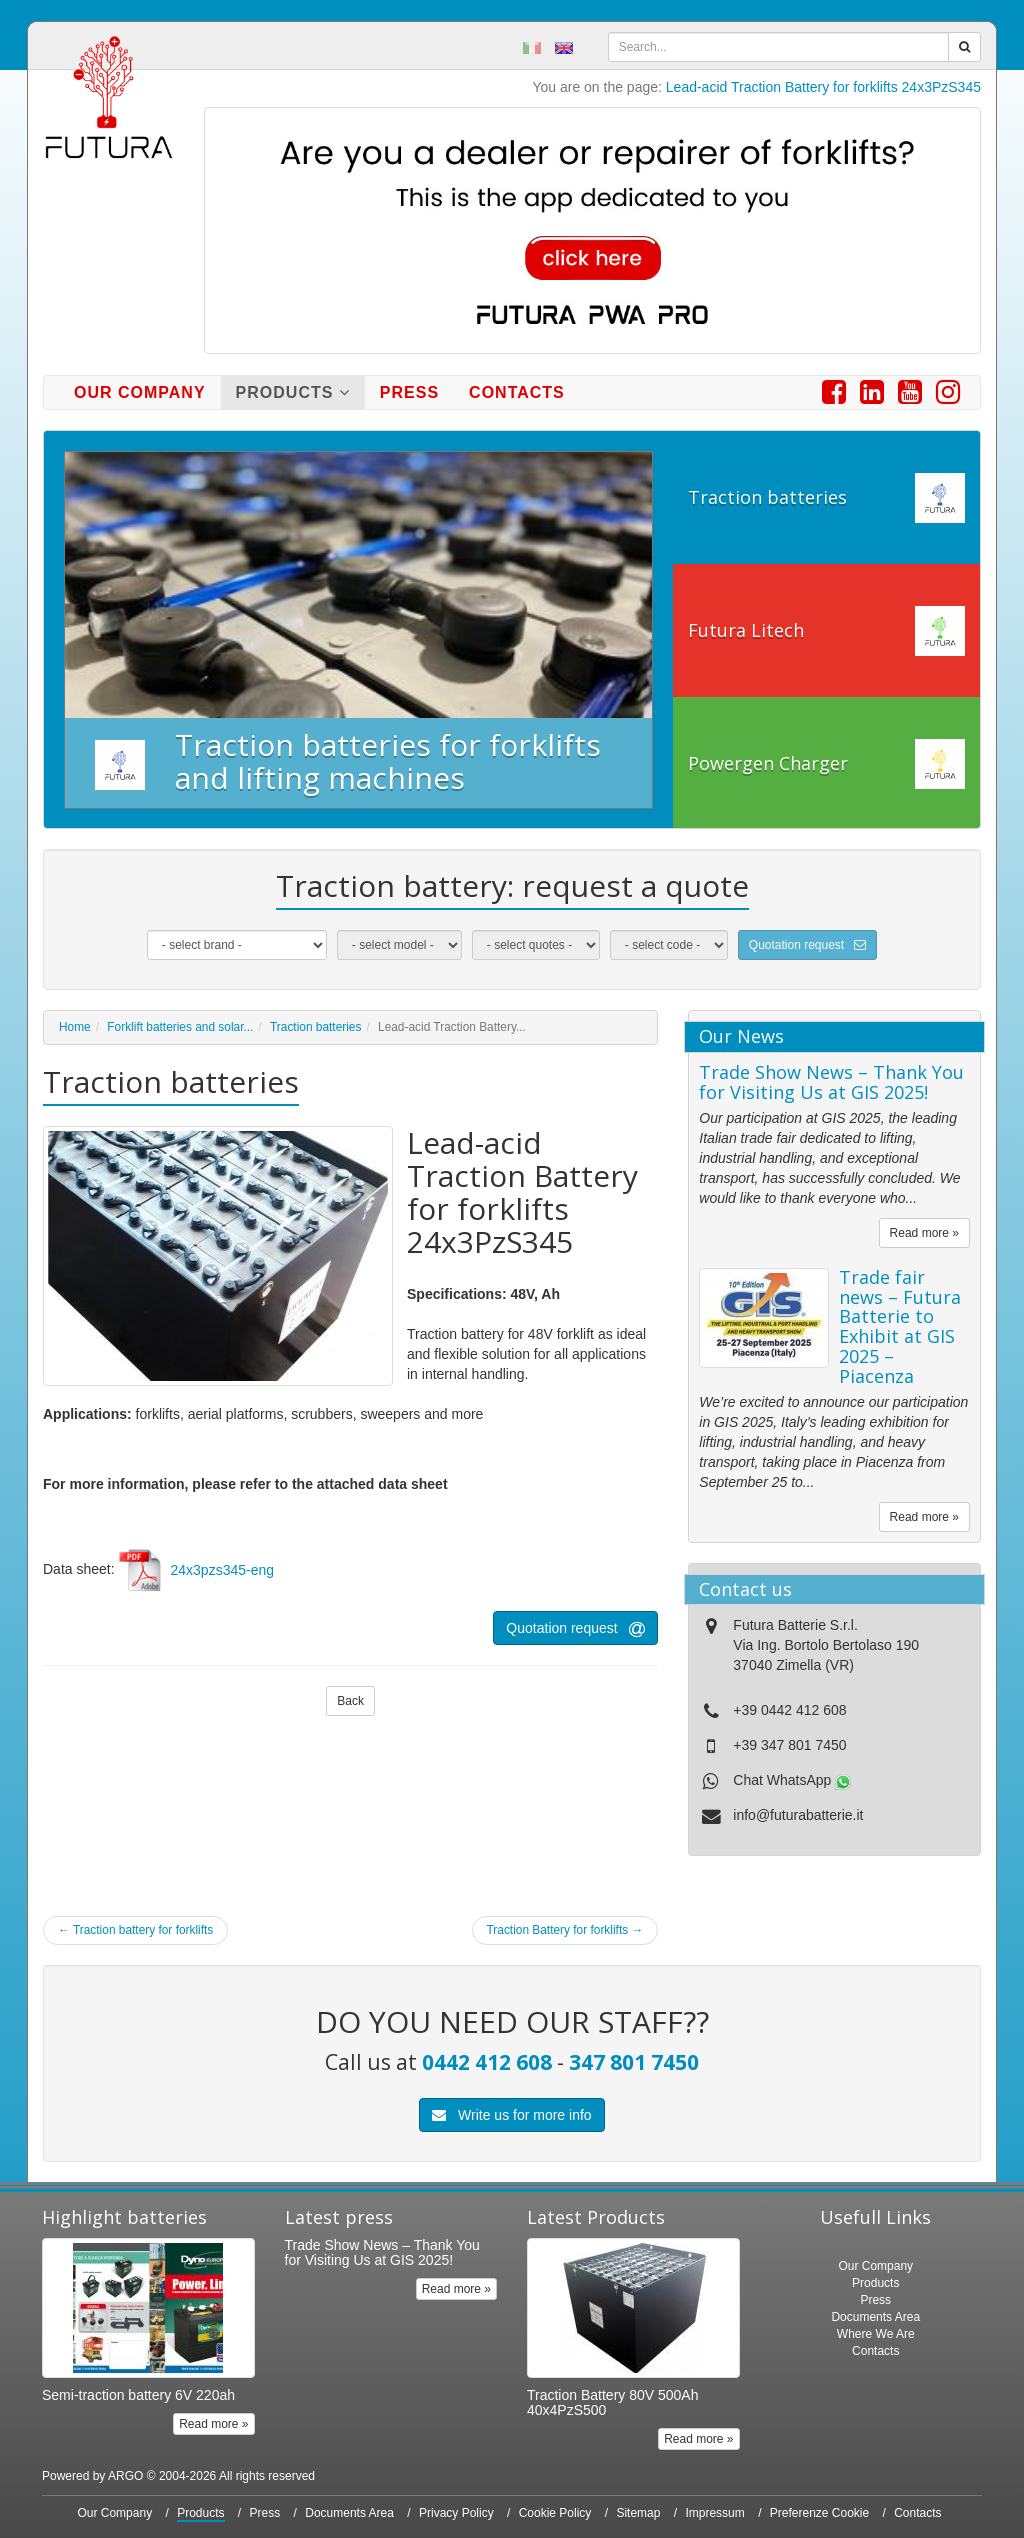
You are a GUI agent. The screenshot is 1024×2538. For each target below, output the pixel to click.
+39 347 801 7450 (789, 1745)
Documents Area (875, 2317)
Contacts (517, 392)
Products (293, 392)
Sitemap (638, 2513)
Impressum (714, 2513)
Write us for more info (511, 2115)
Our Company (140, 392)
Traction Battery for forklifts (565, 1930)
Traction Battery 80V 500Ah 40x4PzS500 (612, 2402)
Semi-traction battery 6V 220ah (138, 2395)
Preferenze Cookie (819, 2513)
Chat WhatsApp (792, 1780)
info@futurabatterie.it (798, 1815)
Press (409, 392)
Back (350, 1701)
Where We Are (876, 2334)
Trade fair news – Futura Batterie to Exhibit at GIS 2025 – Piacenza (900, 1326)
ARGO (125, 2476)
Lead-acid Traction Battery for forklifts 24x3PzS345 (823, 87)
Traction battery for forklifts (135, 1930)
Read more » (924, 1233)
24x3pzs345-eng (223, 1570)
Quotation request (807, 945)
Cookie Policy (555, 2513)
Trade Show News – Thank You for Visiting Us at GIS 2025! (831, 1082)
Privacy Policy (456, 2513)
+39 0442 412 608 (789, 1710)
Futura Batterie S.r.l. (795, 1625)
